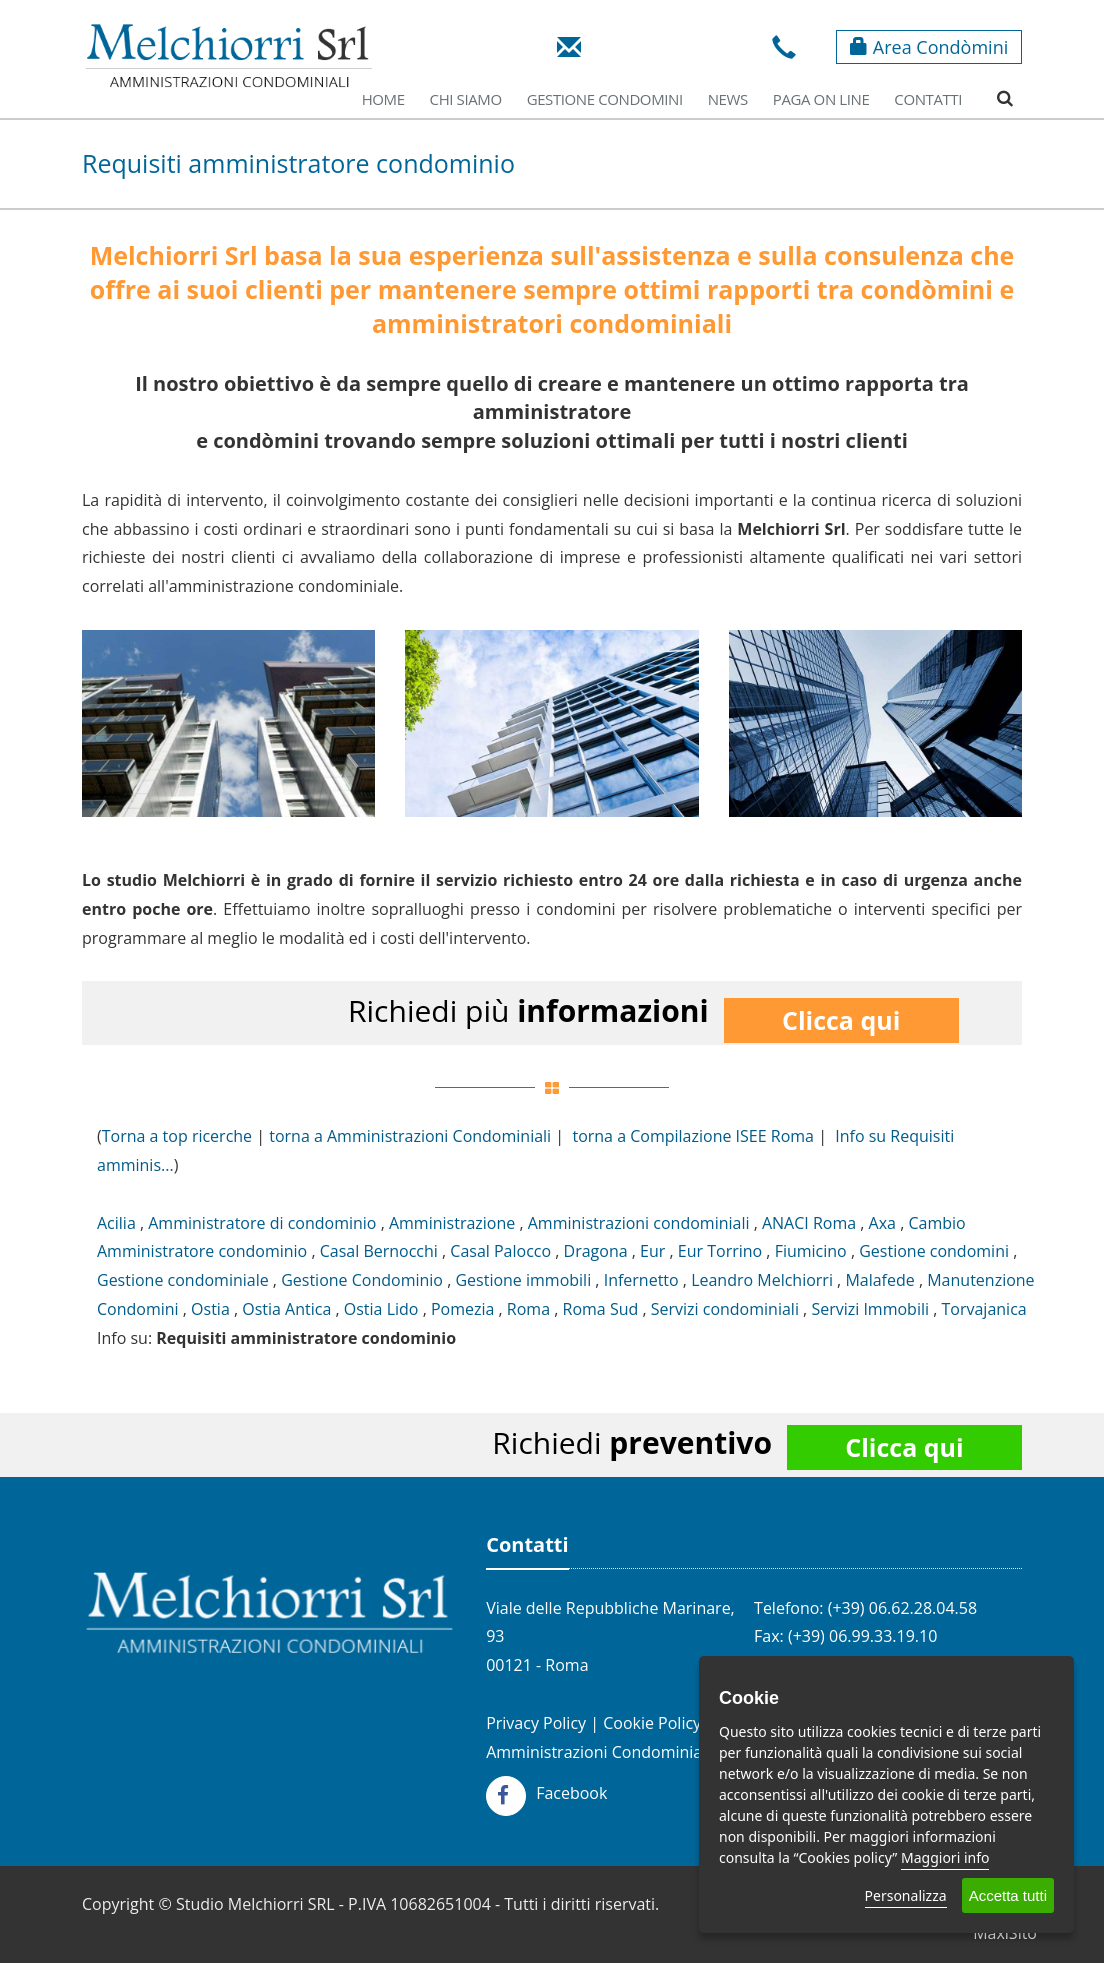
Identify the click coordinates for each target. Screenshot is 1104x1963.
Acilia (116, 1223)
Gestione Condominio (362, 1280)
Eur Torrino (720, 1251)
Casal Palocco (500, 1251)
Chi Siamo (466, 99)
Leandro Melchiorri (762, 1280)
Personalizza (906, 1895)
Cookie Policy (652, 1723)
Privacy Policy (536, 1723)
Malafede (879, 1280)
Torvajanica (983, 1309)
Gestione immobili (523, 1280)
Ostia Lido (381, 1309)
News (728, 99)
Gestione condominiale (183, 1280)
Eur (652, 1251)
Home (383, 99)
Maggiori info (945, 1857)
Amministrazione (452, 1223)
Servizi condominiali (725, 1309)
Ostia (210, 1309)
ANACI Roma (809, 1223)
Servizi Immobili (870, 1309)
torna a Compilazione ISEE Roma (693, 1136)
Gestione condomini (934, 1251)
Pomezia (462, 1309)
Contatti (928, 99)
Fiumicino (811, 1251)
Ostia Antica (286, 1309)
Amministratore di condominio (262, 1223)
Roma (528, 1309)
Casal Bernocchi (379, 1251)
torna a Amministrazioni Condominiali (410, 1136)
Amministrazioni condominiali (639, 1223)
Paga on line (821, 99)
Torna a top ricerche (177, 1136)
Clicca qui (841, 1020)
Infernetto (641, 1280)
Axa (882, 1223)
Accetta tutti (1008, 1895)
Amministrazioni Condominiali (598, 1752)
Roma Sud (601, 1309)
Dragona (596, 1251)
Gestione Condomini (605, 99)
